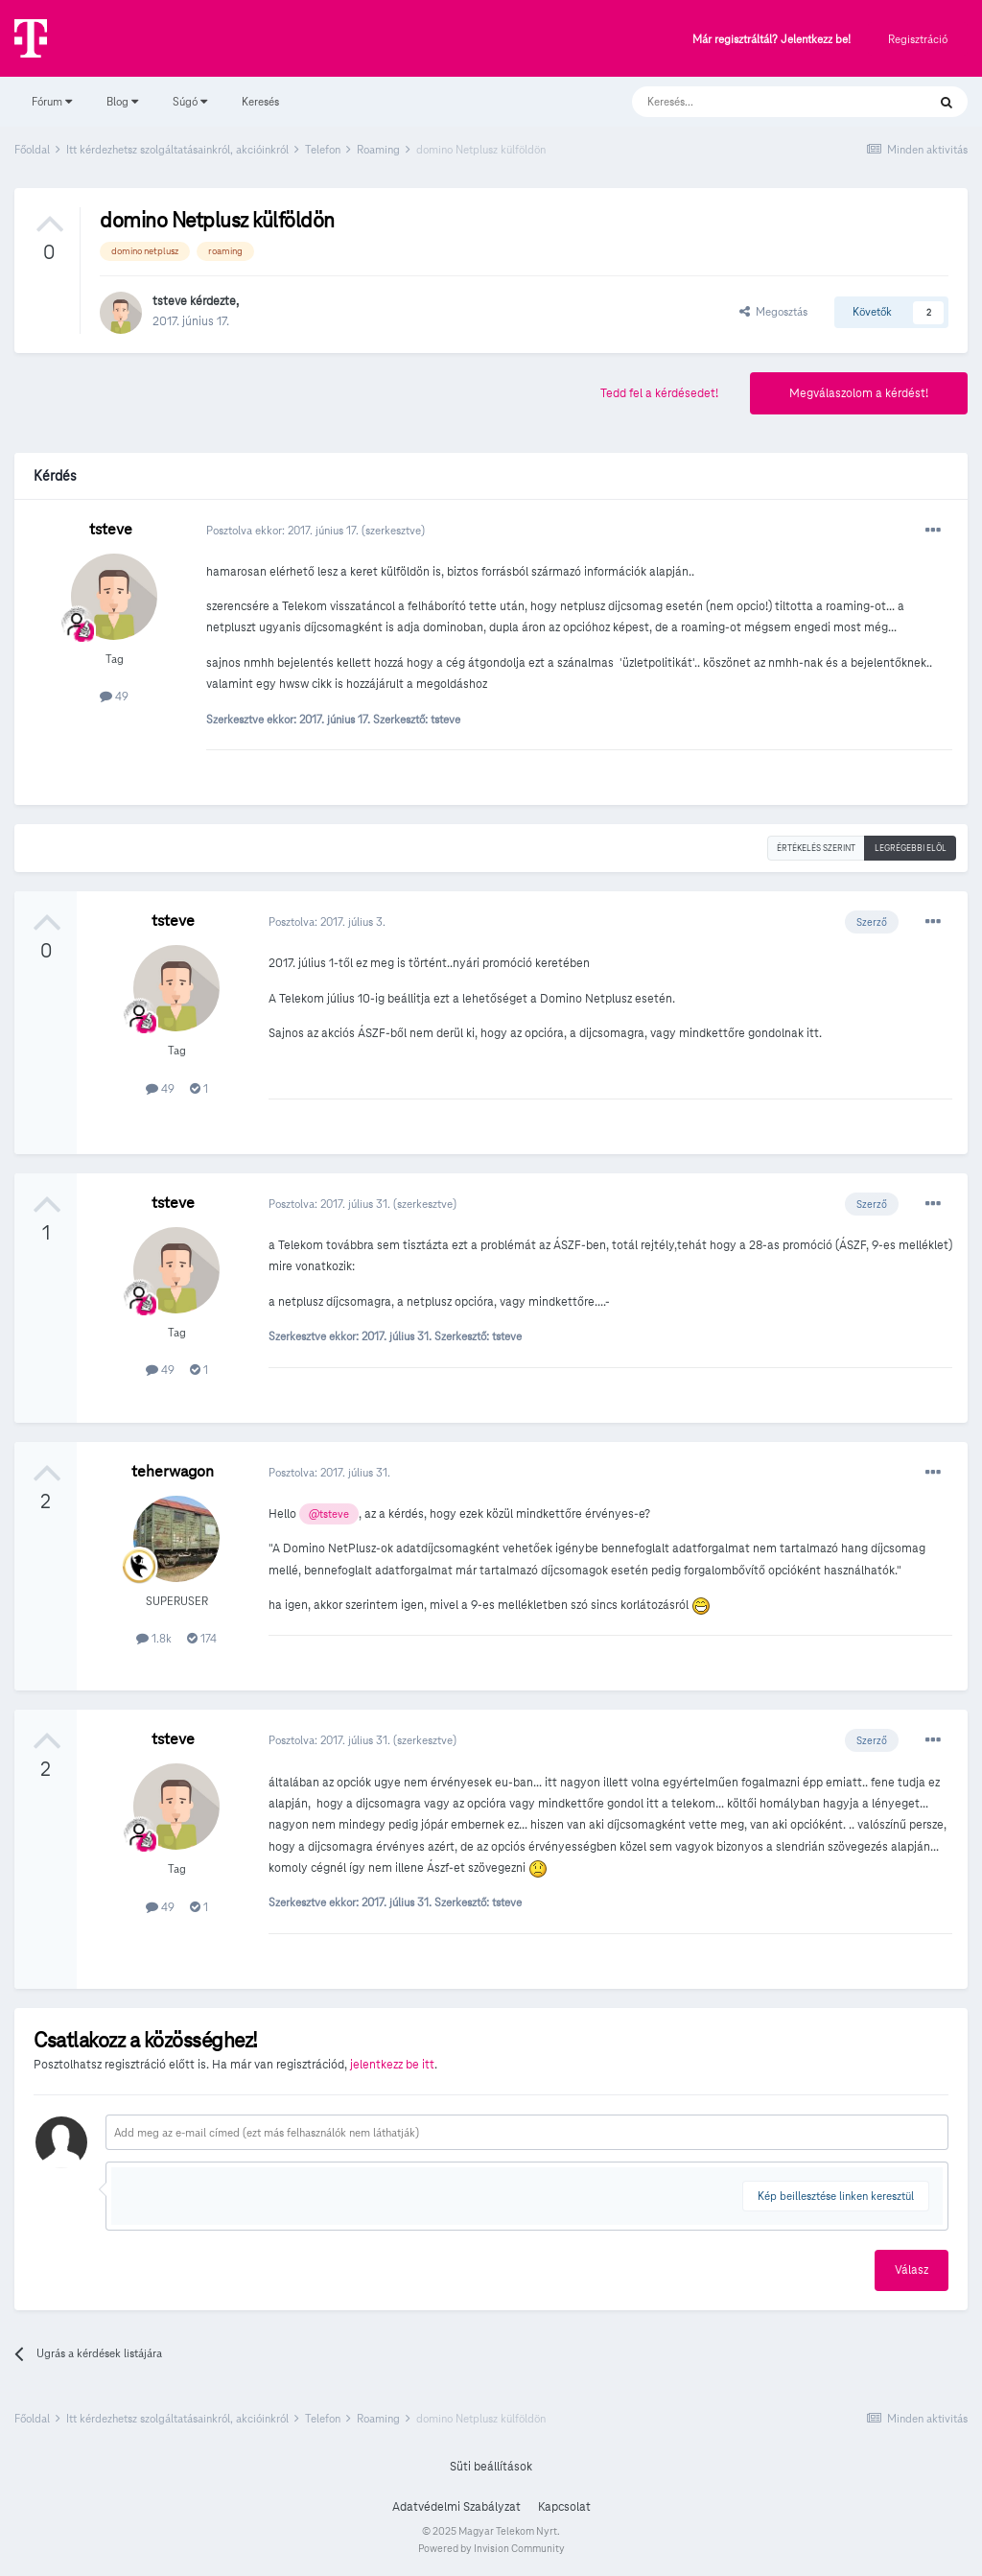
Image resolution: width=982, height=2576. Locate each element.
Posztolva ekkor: (284, 530)
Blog (122, 101)
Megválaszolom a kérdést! (858, 393)
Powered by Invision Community (491, 2548)
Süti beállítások (491, 2466)
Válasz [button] (911, 2270)
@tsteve (329, 1514)
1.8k (154, 1638)
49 (114, 696)
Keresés (260, 101)
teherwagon (172, 1471)
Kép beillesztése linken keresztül (836, 2195)
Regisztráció (917, 39)
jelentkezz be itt (392, 2064)
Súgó (190, 101)
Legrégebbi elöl (911, 848)
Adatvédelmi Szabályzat (456, 2507)
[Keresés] (760, 101)
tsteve (169, 301)
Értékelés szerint (816, 848)
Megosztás (773, 311)
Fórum (52, 101)
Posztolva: (327, 921)
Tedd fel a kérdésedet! (659, 393)
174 (202, 1638)
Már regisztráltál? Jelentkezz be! (771, 40)
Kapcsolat (564, 2507)
